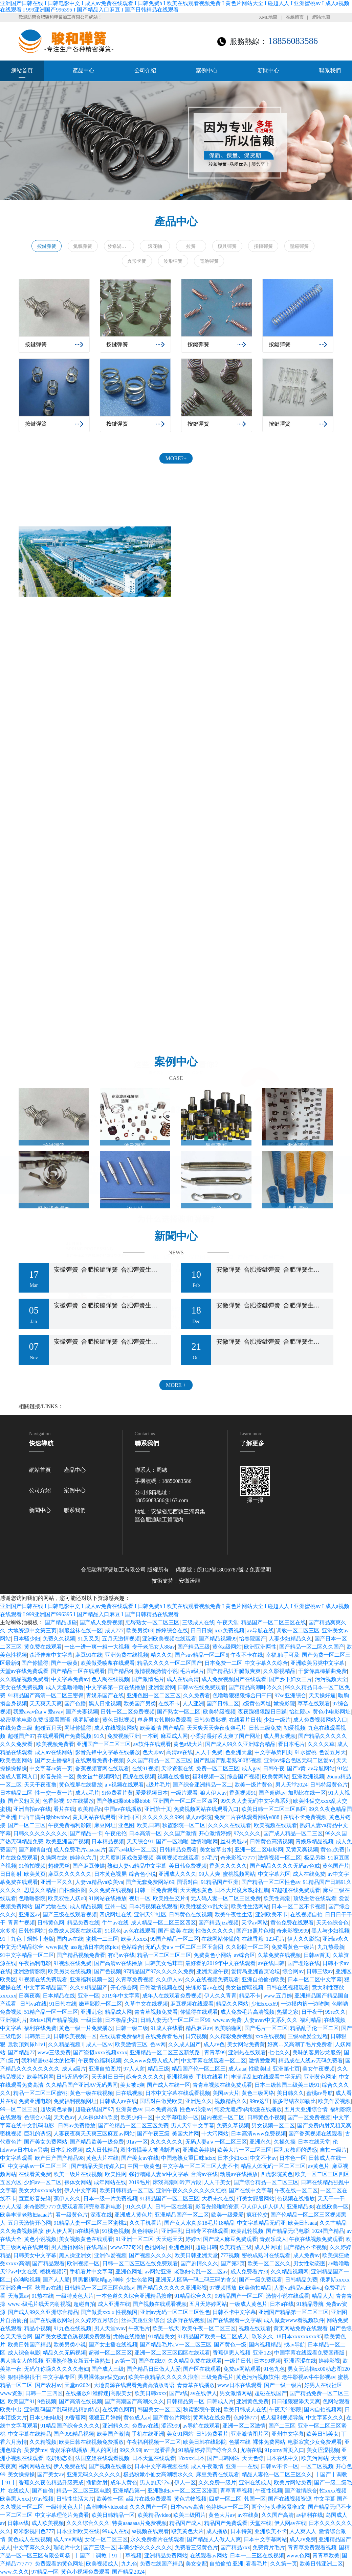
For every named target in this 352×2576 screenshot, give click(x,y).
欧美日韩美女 (322, 2434)
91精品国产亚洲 (220, 1882)
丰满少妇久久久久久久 (145, 2547)
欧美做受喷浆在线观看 (108, 1663)
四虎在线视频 (139, 1776)
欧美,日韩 (148, 1825)
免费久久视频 (59, 1638)
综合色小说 (142, 1874)
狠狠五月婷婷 (105, 2417)
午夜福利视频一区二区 (154, 2442)
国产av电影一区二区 (132, 1849)
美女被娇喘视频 (244, 1987)
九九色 (129, 2564)
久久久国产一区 (149, 2507)
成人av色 (214, 2044)
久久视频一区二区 (21, 2507)
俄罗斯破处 (86, 1720)
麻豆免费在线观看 (217, 2474)
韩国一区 (255, 2499)
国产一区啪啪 (172, 1841)
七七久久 (279, 2052)
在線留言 (295, 17)
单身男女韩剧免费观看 (164, 1720)
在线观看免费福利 (121, 2036)
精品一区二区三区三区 (164, 1955)
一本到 (150, 1736)
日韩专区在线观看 (206, 2231)
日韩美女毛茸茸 (164, 1963)
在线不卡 (169, 1703)
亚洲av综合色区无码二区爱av (299, 1760)
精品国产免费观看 (225, 2523)
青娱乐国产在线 (105, 1695)
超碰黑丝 (59, 1866)
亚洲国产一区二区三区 (103, 1744)
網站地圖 (321, 17)
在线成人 (18, 2491)
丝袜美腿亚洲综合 (142, 2320)
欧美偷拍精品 (255, 2288)
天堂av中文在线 (19, 2271)
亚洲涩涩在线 (300, 2361)
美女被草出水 (216, 1849)
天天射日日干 (107, 2077)
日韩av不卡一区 (279, 2466)
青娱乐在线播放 (69, 2450)
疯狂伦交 (257, 2215)
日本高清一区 (145, 1833)
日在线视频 (129, 2093)
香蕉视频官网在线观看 (102, 1768)
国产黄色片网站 (172, 2417)
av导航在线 (260, 1630)
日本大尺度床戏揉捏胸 (242, 1890)
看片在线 (64, 1809)
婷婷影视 (329, 2361)
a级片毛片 (158, 1785)
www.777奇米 (126, 2247)
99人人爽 (209, 1874)
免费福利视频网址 (75, 2101)
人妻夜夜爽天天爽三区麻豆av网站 (93, 2133)
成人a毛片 (87, 1793)
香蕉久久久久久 (228, 1866)
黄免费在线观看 (43, 1647)
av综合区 (244, 1955)
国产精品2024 (128, 2572)
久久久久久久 (166, 2142)
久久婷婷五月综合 (96, 2320)
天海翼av (18, 2296)
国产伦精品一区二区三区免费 (133, 2125)
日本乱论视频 (66, 2150)
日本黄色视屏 (110, 1874)
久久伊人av (169, 1979)
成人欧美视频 (47, 2523)
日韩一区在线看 (174, 2206)
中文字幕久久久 (325, 2417)
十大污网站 (214, 2133)
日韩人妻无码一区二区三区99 (175, 2020)
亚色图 (126, 1825)
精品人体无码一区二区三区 (273, 2166)
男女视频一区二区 (273, 2125)
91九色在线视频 (72, 2328)
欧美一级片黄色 (253, 1785)
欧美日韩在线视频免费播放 (91, 2442)
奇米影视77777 (238, 1858)
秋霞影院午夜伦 (202, 2409)
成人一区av (99, 2044)
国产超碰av (272, 1793)
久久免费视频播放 (21, 2231)
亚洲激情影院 (29, 1971)
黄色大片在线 (102, 2158)
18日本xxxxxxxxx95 (299, 2336)
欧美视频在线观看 (275, 1825)
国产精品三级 (193, 1647)
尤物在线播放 (129, 2336)
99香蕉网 (75, 2417)
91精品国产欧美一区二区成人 (213, 2336)
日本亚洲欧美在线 (78, 2531)
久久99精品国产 (89, 1987)
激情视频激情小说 (156, 1671)
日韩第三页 (37, 2036)
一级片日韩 (237, 2361)
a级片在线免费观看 (149, 2499)
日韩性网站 (32, 1931)
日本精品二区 (16, 1793)
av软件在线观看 (152, 1744)
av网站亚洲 (158, 2271)
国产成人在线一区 (168, 2085)
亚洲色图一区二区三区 (154, 1695)
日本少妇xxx (232, 2158)
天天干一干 (331, 2198)
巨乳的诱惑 (37, 2133)
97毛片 (210, 1858)
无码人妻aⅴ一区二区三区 (216, 2142)
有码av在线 (121, 1955)
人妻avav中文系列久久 (271, 2020)
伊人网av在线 (290, 2523)
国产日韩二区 (222, 1703)
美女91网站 (180, 2434)
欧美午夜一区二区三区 (209, 2328)
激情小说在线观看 (287, 2296)
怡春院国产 (252, 1638)
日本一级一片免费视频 (110, 2198)
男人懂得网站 (67, 2247)
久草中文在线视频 (146, 2004)
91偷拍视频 (32, 1866)
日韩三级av (319, 1971)
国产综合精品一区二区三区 (266, 2182)
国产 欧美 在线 (175, 1931)
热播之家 (288, 2012)
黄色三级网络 (258, 2093)
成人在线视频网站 (115, 1728)
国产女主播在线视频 (113, 2344)
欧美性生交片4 (170, 1898)
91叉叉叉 (89, 1638)
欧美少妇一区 (136, 2117)
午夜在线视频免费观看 (316, 2239)
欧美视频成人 (102, 2564)
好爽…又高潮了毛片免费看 (299, 2044)
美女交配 (196, 2564)
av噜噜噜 (339, 2263)
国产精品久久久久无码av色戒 (285, 1866)
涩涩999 (170, 2426)
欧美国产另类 (140, 1703)
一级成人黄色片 (248, 2304)
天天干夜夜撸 (40, 1785)
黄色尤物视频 (190, 2499)
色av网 (158, 2044)
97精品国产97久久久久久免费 (159, 1971)
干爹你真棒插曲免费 (322, 1671)
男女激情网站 (236, 2393)
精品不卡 (250, 1996)
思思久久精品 (40, 1890)
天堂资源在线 (177, 1768)
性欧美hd (259, 2069)
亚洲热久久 (198, 2101)
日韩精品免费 (301, 2280)
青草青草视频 (236, 2491)
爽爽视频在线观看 (177, 1858)
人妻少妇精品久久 (290, 1638)
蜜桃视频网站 (239, 1874)
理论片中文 (67, 2547)
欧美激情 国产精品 (162, 1728)
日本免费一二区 (223, 1663)
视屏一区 (140, 1898)
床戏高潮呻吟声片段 (177, 2182)
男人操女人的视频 (21, 2361)
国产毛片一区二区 (266, 2028)
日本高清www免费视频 (258, 2133)
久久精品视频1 (65, 2044)
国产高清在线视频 (80, 2401)
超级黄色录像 (56, 2109)
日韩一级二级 (132, 2028)
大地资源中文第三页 (32, 1630)
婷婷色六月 (83, 1858)
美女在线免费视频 (21, 1687)
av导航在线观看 (201, 2426)
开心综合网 (123, 1987)
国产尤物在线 (51, 1906)
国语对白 (187, 1882)
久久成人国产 (184, 2044)
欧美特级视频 (219, 1712)
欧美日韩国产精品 (29, 2344)
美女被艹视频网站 (98, 1776)
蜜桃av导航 (319, 2093)
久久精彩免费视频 (231, 2036)
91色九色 (274, 2369)
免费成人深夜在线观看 (75, 1931)
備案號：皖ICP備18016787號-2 (212, 1570)
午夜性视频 (268, 2491)
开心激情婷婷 (215, 1833)
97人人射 (134, 2069)
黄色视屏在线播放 (80, 1785)
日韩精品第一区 (185, 2401)
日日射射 (11, 1874)
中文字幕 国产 (331, 2499)
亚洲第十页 (157, 1809)
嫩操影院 (284, 1703)
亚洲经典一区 (16, 2288)
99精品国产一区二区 (239, 2296)
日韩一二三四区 (44, 2393)
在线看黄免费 (35, 2174)
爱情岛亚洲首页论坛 (255, 1971)
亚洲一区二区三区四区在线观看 (172, 2353)
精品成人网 (118, 2012)
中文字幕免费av (70, 1679)
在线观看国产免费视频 (64, 1736)
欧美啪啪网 (228, 2028)
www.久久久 (14, 2572)
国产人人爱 (56, 2280)
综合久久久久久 (145, 2077)
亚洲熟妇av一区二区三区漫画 (183, 2491)
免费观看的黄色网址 (59, 2564)
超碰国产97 (21, 1736)
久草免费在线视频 (279, 1955)
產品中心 (83, 70)
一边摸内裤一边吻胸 (305, 2004)
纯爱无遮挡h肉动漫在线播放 (248, 2109)
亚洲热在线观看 (247, 2052)
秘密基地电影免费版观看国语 (35, 1720)
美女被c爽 (132, 2085)
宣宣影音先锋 (35, 2198)
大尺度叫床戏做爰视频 (127, 1858)
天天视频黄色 (196, 1890)
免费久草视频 (233, 2125)
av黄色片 (318, 2166)
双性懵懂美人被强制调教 (150, 2150)
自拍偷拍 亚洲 (226, 2564)
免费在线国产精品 (161, 2564)
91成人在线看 (167, 2028)
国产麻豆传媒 (88, 1866)
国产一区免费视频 (309, 2117)
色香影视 (53, 1801)
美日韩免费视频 (188, 1866)
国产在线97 (152, 2361)
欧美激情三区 (131, 2044)
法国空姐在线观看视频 (102, 2458)
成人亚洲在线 (114, 2304)
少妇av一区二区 (43, 2182)
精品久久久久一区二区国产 (169, 1663)
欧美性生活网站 (250, 1906)
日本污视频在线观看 (153, 1906)
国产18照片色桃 (255, 1931)
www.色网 (298, 2555)
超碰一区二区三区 (110, 2353)
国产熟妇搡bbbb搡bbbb (123, 1801)
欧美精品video (154, 2515)
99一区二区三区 (19, 2109)
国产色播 (75, 1703)
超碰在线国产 (271, 2393)
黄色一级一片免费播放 (86, 2028)
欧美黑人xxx (15, 2499)
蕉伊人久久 (67, 2198)
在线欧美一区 (332, 2206)
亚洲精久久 (115, 2426)
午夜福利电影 (35, 1963)
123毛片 (275, 1939)
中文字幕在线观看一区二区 (213, 2060)
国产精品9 (120, 1671)
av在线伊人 (203, 2393)
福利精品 (311, 2020)
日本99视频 (267, 2361)
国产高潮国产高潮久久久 (134, 2401)
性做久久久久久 (215, 1931)
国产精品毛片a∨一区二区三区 (176, 2344)
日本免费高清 (161, 2109)
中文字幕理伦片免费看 (62, 2515)
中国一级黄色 (144, 2166)
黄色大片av (221, 2515)
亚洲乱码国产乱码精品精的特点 (62, 2409)
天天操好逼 (322, 1695)
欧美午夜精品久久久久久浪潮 (163, 2377)
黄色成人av (137, 2417)
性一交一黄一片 (54, 1793)
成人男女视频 (279, 1736)
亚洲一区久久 (56, 1882)
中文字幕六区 (274, 1874)
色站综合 (132, 1947)
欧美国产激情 (113, 2434)
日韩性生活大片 (75, 2499)
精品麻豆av (198, 2028)
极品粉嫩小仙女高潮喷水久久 (158, 2474)
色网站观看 (336, 2401)
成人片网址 (267, 2247)
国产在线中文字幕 (250, 2190)
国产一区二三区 (27, 1825)
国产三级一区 (99, 2547)
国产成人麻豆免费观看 (230, 2239)
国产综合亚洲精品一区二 (202, 1785)
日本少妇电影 (45, 2417)
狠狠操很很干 (24, 2377)
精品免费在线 (83, 1922)
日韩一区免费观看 (156, 1890)
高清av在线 (179, 1752)
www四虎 (57, 1947)
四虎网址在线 (115, 1914)
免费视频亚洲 (123, 1736)
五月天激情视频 (121, 1638)
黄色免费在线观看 (292, 1922)
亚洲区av (29, 1914)
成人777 (114, 1630)
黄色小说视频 (40, 2239)
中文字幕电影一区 (177, 2117)
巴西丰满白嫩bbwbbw (44, 1817)
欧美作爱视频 (334, 2101)
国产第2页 (233, 2263)
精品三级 (158, 2069)
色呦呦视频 (26, 2280)
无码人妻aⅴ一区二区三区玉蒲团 (184, 1947)
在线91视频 (145, 1768)
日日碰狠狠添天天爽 (295, 2401)
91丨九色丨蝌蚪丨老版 (27, 1939)
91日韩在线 (62, 2004)
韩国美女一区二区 (159, 2409)
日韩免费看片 (212, 2434)
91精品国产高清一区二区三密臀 (46, 1695)
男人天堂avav (110, 2328)
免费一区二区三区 (217, 1768)
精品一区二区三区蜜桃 (40, 2093)
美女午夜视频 (318, 2069)
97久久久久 (247, 1833)
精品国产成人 (185, 2523)
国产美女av (50, 2474)
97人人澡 (11, 2206)
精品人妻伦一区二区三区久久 (277, 2474)
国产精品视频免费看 (81, 1955)
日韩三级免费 (265, 1728)
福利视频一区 (208, 1776)
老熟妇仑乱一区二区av (201, 2271)
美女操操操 (21, 2474)
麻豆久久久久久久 (69, 1874)
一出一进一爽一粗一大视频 (96, 1647)
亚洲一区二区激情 (244, 2426)
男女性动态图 (309, 2263)
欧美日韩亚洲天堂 (196, 2255)
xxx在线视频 (270, 2036)
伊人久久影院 (303, 1939)
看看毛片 (256, 2564)
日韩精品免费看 (178, 1849)
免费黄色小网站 (213, 1955)
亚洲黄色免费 (252, 2401)
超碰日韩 (206, 2247)
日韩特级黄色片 (329, 1785)
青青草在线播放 (196, 2385)
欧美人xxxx (134, 1939)
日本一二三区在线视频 (257, 2555)
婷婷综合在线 (172, 1630)
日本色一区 (292, 2158)
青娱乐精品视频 (314, 1841)
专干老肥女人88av (153, 1647)
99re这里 (260, 2101)
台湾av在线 (204, 2174)
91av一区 (137, 2142)
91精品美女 (161, 2336)
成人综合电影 (24, 2353)
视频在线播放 (173, 1776)
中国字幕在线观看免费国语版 (310, 2353)
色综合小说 (37, 2117)
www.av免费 (227, 2020)
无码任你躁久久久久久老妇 (56, 2369)
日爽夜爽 (29, 1996)
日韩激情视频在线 (161, 1987)
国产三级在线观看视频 (70, 1914)
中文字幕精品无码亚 (261, 2223)
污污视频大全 (331, 1679)
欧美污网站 (314, 2458)
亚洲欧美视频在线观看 (169, 1638)
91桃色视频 (115, 2231)
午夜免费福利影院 (69, 1825)
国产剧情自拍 (35, 1849)
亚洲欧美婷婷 (198, 2150)
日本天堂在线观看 (153, 2458)
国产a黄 (296, 1768)
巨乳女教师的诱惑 (295, 2150)
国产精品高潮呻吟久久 (255, 1687)
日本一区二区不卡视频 (298, 1906)
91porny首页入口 (284, 2450)
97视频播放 (223, 2288)
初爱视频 (294, 1728)
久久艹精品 (333, 2223)
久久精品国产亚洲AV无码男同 (82, 2085)
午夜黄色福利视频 (99, 2060)
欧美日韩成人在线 (245, 2409)
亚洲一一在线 (242, 2466)
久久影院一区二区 (247, 1947)
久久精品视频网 (290, 2271)
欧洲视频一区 (83, 2263)
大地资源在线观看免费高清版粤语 (134, 2385)
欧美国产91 (21, 2401)
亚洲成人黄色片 (133, 2215)
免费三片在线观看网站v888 (247, 1817)
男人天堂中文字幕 (192, 2125)
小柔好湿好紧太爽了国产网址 (225, 1736)
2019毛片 (139, 2182)
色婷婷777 (246, 2417)
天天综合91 (140, 1841)
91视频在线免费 (72, 1963)
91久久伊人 (138, 2206)
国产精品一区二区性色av (271, 1882)
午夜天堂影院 (285, 2409)
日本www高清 (187, 2507)
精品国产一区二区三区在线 (273, 1622)
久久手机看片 (145, 2223)
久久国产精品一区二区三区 (159, 1760)
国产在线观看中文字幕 (234, 2320)
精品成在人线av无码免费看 (310, 2060)
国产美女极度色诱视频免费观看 (73, 2336)
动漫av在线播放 (239, 2174)
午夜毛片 (139, 2328)
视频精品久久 (231, 2101)
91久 (99, 1736)
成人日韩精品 (102, 2150)
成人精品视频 (86, 1906)
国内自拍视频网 (323, 2409)
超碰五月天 (48, 1728)
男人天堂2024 (291, 1785)
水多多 (8, 1931)
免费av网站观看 (242, 2369)
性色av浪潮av (196, 2109)
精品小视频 (37, 2328)
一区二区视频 (317, 2466)
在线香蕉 (252, 1939)
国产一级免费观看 (260, 2280)
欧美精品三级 (235, 2247)
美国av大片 (226, 2093)
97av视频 (42, 2499)
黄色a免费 (333, 1849)
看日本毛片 (291, 1744)
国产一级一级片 (283, 2385)
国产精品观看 (48, 2263)
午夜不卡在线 (246, 1655)
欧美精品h (90, 1809)
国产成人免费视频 (101, 1622)
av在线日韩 (271, 1963)
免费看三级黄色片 (196, 2547)
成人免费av (306, 2255)
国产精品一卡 (86, 1833)
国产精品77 (21, 2052)
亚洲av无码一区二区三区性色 (175, 2312)
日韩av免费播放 (76, 2125)
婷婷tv (192, 2239)
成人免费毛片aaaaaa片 (79, 1849)
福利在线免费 (40, 2028)
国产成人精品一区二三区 (293, 1833)
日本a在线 (282, 2304)
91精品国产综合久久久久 (70, 2426)
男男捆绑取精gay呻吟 (98, 2280)
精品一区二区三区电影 (83, 2491)
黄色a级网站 (227, 1647)
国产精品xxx (235, 2547)
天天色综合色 (332, 1922)
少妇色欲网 (139, 2280)
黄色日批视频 (118, 1720)
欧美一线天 (165, 2328)
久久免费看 (196, 1695)
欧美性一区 (110, 2499)
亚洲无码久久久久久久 (94, 2474)
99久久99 (130, 2450)
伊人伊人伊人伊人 (262, 2206)
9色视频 (46, 2401)
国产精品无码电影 (287, 2231)
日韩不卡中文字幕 (234, 2312)
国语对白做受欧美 (161, 2101)
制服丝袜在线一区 (80, 1630)
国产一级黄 (64, 1663)
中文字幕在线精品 (29, 2434)
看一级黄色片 (72, 2215)
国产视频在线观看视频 (160, 2304)
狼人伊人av (213, 1793)
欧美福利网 (40, 2077)
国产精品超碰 (61, 1622)
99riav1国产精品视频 (54, 2020)
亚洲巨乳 (172, 2231)
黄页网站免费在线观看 (300, 2328)
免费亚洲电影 (35, 2101)
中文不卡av (263, 2158)
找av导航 (294, 2344)
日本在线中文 (282, 2458)
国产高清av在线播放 (118, 1963)
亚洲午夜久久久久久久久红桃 (191, 2190)
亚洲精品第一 (129, 2491)
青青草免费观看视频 (312, 2547)
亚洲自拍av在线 (32, 1809)
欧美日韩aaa (302, 2223)
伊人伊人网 (59, 2231)
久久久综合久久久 (88, 2523)
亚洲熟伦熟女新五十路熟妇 (79, 2361)
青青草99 (215, 2052)
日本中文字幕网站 (265, 2539)
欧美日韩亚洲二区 (321, 2564)
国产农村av (48, 2385)
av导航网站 (321, 1768)
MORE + (196, 660)
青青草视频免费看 (156, 2012)
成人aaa (237, 2069)
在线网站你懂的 (220, 1939)
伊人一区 (185, 2482)
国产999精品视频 (73, 2434)
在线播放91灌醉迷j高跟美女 (98, 2393)
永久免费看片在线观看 (157, 2539)
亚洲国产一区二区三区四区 (185, 1801)
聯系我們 (330, 70)
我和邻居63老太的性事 (48, 2060)
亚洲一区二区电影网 (259, 1849)
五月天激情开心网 (29, 2223)
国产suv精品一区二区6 (201, 1655)
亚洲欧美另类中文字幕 (317, 1663)
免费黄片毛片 (268, 2547)
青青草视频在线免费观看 (222, 2085)
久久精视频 (43, 2442)
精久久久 (161, 1655)
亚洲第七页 (286, 2069)
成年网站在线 (110, 2182)
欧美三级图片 (189, 2515)
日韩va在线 (33, 2004)
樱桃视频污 (53, 2271)
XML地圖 (268, 17)
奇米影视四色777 (33, 2531)
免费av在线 (145, 2426)
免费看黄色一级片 (293, 1947)
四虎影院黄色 (276, 2174)
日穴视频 (196, 2036)
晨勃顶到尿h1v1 (27, 2044)
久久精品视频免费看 (24, 1679)
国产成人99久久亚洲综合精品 (240, 1744)
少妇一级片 (277, 1720)
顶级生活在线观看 (314, 1898)
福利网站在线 (35, 2466)
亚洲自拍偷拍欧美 (263, 1979)
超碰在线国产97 (94, 2109)
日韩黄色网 (50, 1922)
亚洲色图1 (181, 2247)
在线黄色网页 (118, 2409)
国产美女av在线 (140, 2158)
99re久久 (335, 2012)
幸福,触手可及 (283, 1655)
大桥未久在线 (218, 2198)
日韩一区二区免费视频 (128, 1712)
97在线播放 (80, 1801)
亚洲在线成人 (255, 2482)
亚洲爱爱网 (161, 1687)
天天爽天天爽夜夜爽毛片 (216, 1728)
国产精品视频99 (218, 1638)
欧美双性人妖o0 (67, 1898)
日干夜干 (312, 2012)
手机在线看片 (212, 2077)
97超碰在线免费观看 (295, 1890)
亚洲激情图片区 (250, 2434)
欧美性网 (116, 2174)
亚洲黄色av (129, 2109)
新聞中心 (268, 70)
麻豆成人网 (174, 1736)
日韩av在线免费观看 (202, 1687)
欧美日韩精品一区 (113, 2515)
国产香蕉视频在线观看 (315, 2133)
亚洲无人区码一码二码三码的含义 (196, 2280)
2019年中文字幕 (121, 1996)
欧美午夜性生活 (233, 1914)
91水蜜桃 (305, 1752)
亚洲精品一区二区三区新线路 (165, 2052)
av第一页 (125, 2361)
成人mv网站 (67, 2539)
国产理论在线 (303, 1963)
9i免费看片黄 (117, 1793)
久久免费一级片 (217, 2482)
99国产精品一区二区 (174, 1939)
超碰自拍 (84, 2304)
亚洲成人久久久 (177, 1874)
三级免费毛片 (217, 2377)
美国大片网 (185, 2133)
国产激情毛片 (148, 1679)
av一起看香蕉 (160, 2450)
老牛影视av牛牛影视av (308, 2377)
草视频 (133, 2555)
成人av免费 (302, 2539)
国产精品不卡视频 (305, 2247)
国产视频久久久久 (150, 2255)
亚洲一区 (89, 1996)
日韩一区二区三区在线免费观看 (140, 2263)
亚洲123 (262, 2353)
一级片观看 (184, 1793)
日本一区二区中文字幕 (315, 1979)
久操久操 (284, 2142)
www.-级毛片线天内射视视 (39, 2304)
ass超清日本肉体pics (94, 1947)
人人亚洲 (193, 1703)
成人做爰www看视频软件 (294, 2320)
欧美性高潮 (276, 1898)
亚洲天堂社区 (150, 1914)
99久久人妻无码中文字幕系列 (255, 1801)
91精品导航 (310, 2304)
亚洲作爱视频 (110, 2255)
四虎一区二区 (225, 2499)
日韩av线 (18, 2523)
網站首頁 (22, 70)
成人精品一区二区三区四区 (163, 1922)
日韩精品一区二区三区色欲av (99, 2288)
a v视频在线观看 (124, 1785)
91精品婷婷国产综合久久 (208, 2450)
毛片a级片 (192, 1671)
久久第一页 (283, 2564)
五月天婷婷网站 (208, 2304)
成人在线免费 (309, 1874)
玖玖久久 (262, 2336)
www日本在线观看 (239, 2385)
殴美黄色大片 (187, 2531)
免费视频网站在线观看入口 (206, 1809)
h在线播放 (87, 2231)
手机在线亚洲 (148, 2434)
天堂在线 (260, 2523)
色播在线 (239, 2442)
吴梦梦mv (35, 2450)
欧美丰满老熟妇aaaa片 (26, 2215)
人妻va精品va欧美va (99, 1882)
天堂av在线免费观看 (24, 1671)
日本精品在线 (59, 1996)
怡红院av (299, 1712)
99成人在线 (115, 2531)
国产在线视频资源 (289, 2499)
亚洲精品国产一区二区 (182, 2215)
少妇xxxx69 (264, 2004)
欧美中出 (11, 2409)
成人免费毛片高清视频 (247, 2012)
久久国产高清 (277, 2515)
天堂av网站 (254, 1922)
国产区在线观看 (202, 2369)
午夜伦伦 (116, 1833)
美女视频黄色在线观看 (86, 2239)
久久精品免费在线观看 (195, 2361)
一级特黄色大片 (75, 2296)
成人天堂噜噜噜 (65, 1687)
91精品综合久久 (193, 2296)
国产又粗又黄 (24, 1801)
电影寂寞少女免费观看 (315, 2442)
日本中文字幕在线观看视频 (177, 2093)
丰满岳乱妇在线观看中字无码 (266, 2077)
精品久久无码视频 (64, 2353)
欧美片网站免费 (293, 2482)
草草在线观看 (314, 1703)
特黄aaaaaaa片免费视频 (139, 2523)
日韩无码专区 (72, 2077)
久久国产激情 (180, 1833)
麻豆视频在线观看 (192, 2004)
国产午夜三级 (153, 2133)
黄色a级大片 (188, 1744)
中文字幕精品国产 (45, 1987)
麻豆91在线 (88, 1655)
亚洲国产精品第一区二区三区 (293, 2312)
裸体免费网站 (269, 2442)
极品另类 (315, 1858)
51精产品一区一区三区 (51, 2012)
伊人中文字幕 (80, 2190)
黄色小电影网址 (332, 1712)
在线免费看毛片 (164, 2036)
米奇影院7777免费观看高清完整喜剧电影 (73, 2206)
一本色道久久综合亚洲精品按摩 (134, 2296)
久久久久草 (321, 1744)
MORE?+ (176, 458)
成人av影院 (198, 1817)
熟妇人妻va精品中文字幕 (137, 1866)
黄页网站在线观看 (94, 1817)
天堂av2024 (77, 2385)
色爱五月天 (332, 1752)
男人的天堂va (156, 2482)
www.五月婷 (277, 1996)
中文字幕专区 (59, 2377)
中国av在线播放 (123, 1809)
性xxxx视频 (333, 2491)
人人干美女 (217, 2182)
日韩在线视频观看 (287, 1987)
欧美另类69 (139, 1630)
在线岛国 (97, 2247)
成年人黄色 (123, 2482)
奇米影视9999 (293, 1931)
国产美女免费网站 (45, 2142)
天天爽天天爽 (45, 1703)
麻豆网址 (105, 1825)
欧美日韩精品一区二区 (127, 2190)
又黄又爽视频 (302, 1849)
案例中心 (207, 70)
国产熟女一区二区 (178, 1712)
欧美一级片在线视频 (77, 2174)
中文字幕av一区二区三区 (38, 2166)
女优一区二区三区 (106, 2539)
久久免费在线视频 (110, 1890)
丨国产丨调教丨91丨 (98, 2555)
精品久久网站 (232, 2004)
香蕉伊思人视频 (231, 2353)
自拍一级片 (333, 2150)
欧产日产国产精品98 (59, 2158)
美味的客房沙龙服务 (316, 2052)
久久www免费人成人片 (151, 2060)
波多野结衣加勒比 (294, 2101)
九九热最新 (331, 1947)
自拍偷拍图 (72, 1890)
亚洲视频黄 (180, 2077)
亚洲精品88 (300, 2206)
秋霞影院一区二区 (183, 1825)
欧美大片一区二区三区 (244, 2150)
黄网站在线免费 (212, 2417)
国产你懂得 (34, 1663)
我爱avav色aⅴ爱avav (38, 1712)
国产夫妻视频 (82, 1712)
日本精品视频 (107, 1841)
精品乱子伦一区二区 (314, 2028)
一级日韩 (92, 2020)
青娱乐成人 (273, 2239)
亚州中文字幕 (287, 2434)
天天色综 (253, 2458)
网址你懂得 (77, 1728)
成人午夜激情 (207, 2466)
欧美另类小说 (69, 2344)
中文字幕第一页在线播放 (116, 1687)
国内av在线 (70, 1939)
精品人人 (322, 2296)
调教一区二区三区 (298, 1630)
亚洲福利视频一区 (91, 1979)
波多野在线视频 (186, 2320)
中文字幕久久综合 (266, 1663)
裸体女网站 (77, 2182)
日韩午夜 (274, 1768)
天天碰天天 (169, 2239)
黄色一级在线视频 (91, 2093)
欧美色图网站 (16, 1760)
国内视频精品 (265, 2344)
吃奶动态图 (59, 2458)
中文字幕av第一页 (50, 1768)
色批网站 (155, 2247)
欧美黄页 (35, 1874)
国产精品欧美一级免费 (97, 2142)
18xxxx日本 (191, 2458)
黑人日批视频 (105, 1703)
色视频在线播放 (296, 2198)
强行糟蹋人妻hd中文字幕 (159, 2174)
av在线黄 (248, 2515)
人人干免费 (208, 1752)
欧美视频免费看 (55, 1744)
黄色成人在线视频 (29, 2539)
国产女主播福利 (54, 1760)
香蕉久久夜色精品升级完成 (51, 2482)
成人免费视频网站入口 (320, 1720)
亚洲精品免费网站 (166, 2555)
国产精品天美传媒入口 (98, 2166)
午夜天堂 (228, 1622)
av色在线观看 (140, 1931)
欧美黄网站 (275, 1776)
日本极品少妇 (121, 2020)
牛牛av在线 (115, 1922)
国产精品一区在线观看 (78, 1671)
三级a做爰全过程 (308, 2036)
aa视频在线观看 (150, 2531)
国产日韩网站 (223, 2458)
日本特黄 (241, 2531)
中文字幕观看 (16, 2158)
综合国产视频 (243, 1776)
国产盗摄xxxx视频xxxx (100, 2052)
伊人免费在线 (69, 2466)
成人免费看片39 (249, 2271)
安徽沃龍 (189, 1581)
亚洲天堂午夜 (212, 1971)
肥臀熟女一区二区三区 (152, 1622)
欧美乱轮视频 (247, 2231)
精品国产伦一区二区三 (199, 2069)
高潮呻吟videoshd (106, 2507)
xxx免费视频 (229, 1630)
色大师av (153, 1752)
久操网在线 (53, 1858)
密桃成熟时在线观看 (266, 2255)
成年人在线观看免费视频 (172, 1996)
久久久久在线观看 (229, 1825)
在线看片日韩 (245, 1720)
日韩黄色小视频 (266, 2117)
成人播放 (217, 2531)
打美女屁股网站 (255, 2198)
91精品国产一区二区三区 (169, 2198)
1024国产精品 (328, 2231)
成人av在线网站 (53, 1752)
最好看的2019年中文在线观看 (220, 1963)
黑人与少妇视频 (330, 1931)
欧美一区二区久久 (269, 2263)
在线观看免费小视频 (99, 1760)
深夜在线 (101, 2215)
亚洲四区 (129, 1817)
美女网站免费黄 (246, 2044)
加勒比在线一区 (307, 1793)
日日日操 (201, 1630)
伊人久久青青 (220, 1996)
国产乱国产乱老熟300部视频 (228, 1760)
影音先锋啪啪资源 (217, 2206)
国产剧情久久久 (199, 2263)
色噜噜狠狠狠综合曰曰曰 (242, 1695)
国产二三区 (281, 2426)
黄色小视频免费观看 (85, 2572)
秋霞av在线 (48, 2288)
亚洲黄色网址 (320, 2077)
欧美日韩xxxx (150, 2393)
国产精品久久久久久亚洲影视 (172, 2288)
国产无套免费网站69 (150, 1882)
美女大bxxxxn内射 (40, 2190)
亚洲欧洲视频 (308, 1776)
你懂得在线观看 (199, 2012)
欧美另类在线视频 (69, 1971)
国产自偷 (42, 2491)
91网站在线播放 (108, 1898)
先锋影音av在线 (204, 1987)
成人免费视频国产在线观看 (233, 1679)
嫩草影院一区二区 (100, 2004)
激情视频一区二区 (279, 1858)
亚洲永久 (260, 2142)
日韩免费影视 (210, 1720)
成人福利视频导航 (282, 2417)
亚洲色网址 (128, 2271)
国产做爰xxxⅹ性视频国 (109, 2312)
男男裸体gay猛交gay (102, 2377)
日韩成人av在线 (118, 2101)
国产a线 (178, 2393)
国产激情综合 (301, 2491)
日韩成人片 (220, 2401)
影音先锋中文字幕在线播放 (107, 1752)
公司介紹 (145, 70)
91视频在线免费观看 (43, 1979)
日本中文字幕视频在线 (161, 2466)
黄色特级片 (145, 2231)
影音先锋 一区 (57, 1776)
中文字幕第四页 (273, 1752)
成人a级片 (74, 2069)
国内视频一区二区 (222, 2117)
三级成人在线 (198, 1622)
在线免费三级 (16, 1728)
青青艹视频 (21, 1922)
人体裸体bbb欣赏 (98, 2117)
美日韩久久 (290, 2093)
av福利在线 (309, 2515)
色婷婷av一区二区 (227, 2507)
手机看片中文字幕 (91, 2271)
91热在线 (42, 2296)
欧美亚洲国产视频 (67, 1841)
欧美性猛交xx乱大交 (204, 1906)
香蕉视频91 (242, 1793)
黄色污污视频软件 (257, 2377)
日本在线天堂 (314, 2142)
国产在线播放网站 (51, 2320)
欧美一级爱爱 (227, 2215)
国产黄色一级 (230, 2344)
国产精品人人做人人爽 (214, 2539)
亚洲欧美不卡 (271, 1914)
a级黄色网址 (256, 1703)
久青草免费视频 (135, 1979)
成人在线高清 (183, 1679)
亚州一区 (116, 1906)
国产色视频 (107, 1971)
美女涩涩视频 (323, 2450)
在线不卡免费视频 (305, 1817)
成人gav (251, 1768)
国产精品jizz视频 (218, 1922)
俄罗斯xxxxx (335, 2280)
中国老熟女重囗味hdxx (188, 2158)
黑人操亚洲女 (75, 2255)
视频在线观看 (255, 2328)
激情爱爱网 (262, 2060)
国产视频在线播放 (110, 2466)
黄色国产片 (335, 1866)
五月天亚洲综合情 (306, 2109)
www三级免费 (54, 2052)
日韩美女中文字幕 (35, 2255)
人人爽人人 (302, 2531)
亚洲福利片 (13, 2020)
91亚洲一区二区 (135, 2239)
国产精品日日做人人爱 (154, 2369)
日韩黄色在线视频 (190, 1914)
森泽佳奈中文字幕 (51, 1655)
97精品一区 (45, 2572)
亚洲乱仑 (91, 2012)
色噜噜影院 (32, 1898)
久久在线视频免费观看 (212, 1979)
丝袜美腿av (233, 1841)
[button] (344, 140)
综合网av (293, 1971)
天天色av (64, 2117)
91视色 (113, 1931)
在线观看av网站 (208, 2555)
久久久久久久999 (162, 1817)
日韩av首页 (317, 1955)
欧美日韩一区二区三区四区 (273, 1809)
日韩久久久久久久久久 (40, 1833)
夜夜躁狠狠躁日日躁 (262, 1712)
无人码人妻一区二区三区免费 (226, 1898)
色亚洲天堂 (238, 1752)
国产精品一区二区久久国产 (311, 1647)
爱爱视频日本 (151, 1793)
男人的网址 (103, 2450)
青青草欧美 (325, 2555)
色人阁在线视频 (110, 1679)
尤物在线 (251, 2450)
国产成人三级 (107, 2369)
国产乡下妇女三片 (290, 1679)
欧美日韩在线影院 (204, 2442)
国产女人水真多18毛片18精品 (199, 2223)
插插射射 (97, 2482)
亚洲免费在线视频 (126, 1655)
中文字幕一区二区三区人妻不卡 (200, 2166)
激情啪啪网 (204, 1841)
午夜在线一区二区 (296, 2190)
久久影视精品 (279, 1671)
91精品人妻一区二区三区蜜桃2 (90, 2223)
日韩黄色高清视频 (271, 1841)
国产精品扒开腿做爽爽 (233, 1671)
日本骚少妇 (26, 1638)
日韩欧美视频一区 (75, 2036)
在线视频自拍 (306, 1914)
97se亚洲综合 (290, 1695)
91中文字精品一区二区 (27, 1955)
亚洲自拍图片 (105, 2069)
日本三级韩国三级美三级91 (287, 2085)
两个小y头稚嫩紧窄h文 (278, 2507)
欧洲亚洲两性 (260, 1647)
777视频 (229, 2255)
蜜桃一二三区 (102, 1939)
